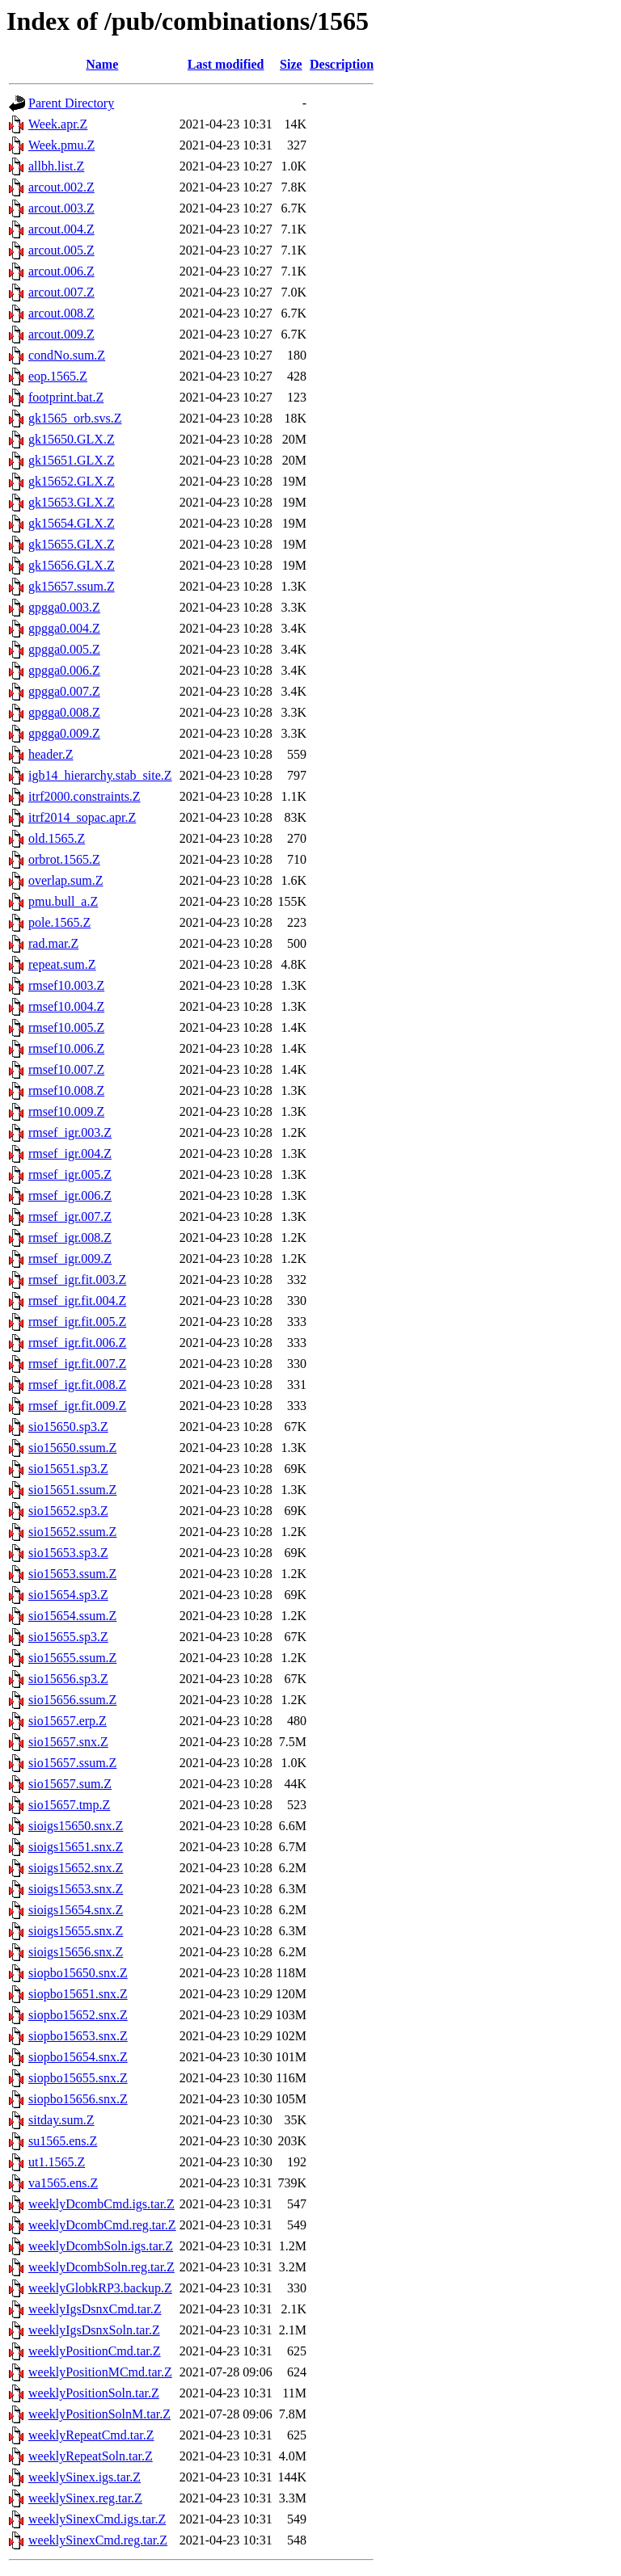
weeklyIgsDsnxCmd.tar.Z (94, 2309)
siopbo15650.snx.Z (78, 1973)
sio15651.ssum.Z (72, 1489)
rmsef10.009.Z (66, 1111)
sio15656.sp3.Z (68, 1679)
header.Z (51, 754)
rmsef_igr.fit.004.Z (77, 1300)
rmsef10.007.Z (66, 1069)
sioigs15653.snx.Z (75, 1889)
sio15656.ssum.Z (72, 1700)
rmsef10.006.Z (66, 1048)
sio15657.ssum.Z (72, 1763)
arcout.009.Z (61, 334)
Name (102, 64)
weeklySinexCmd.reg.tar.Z (97, 2540)
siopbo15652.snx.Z (78, 2015)
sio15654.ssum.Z (72, 1616)
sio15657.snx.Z (68, 1742)
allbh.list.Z (56, 166)
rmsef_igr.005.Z (70, 1174)
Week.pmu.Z (61, 145)
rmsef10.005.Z (66, 1027)
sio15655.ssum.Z (72, 1658)
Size (291, 64)
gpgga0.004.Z (64, 628)
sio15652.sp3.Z (68, 1510)
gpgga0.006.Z (64, 670)
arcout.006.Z (61, 271)
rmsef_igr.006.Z (70, 1195)
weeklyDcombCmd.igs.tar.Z (101, 2204)
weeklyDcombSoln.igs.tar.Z (100, 2246)
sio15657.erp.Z (67, 1721)
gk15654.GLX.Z (71, 523)
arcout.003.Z (61, 208)
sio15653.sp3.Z (68, 1552)
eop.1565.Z (57, 376)
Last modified (226, 64)
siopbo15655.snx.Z (78, 2078)
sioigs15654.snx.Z (75, 1910)
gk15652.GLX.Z (71, 481)
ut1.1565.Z (56, 2162)
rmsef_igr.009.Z (70, 1258)
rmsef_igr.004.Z (70, 1153)
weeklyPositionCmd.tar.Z (94, 2351)
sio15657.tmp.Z (69, 1805)
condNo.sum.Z (66, 355)
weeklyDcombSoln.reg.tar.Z (101, 2267)
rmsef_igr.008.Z (70, 1237)
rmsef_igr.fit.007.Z (77, 1363)
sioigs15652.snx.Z (75, 1868)
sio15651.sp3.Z (68, 1468)
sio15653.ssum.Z (72, 1574)
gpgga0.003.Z (64, 607)
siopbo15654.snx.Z (78, 2057)
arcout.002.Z (61, 187)
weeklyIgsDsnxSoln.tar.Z (94, 2330)
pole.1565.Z (59, 922)
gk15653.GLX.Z (71, 502)
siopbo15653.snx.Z (78, 2036)
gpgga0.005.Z (64, 649)
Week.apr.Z (57, 124)
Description (342, 64)
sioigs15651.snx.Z (75, 1847)
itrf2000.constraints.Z (84, 796)
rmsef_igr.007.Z (70, 1216)
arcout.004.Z (61, 229)
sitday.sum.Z (61, 2120)
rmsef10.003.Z (66, 985)
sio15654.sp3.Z (68, 1595)
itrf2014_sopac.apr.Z (82, 817)
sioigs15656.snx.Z (75, 1952)
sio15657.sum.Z (70, 1784)
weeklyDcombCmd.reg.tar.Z (102, 2225)
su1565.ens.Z (62, 2141)
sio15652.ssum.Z (72, 1531)
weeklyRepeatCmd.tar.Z (91, 2435)
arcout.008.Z (61, 313)
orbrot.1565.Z (64, 859)
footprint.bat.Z (66, 397)
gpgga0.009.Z (64, 733)
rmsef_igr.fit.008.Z (77, 1384)
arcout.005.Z (61, 250)
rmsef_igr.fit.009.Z (77, 1405)
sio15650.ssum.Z (72, 1447)
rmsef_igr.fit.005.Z (77, 1321)
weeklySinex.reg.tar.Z (85, 2498)
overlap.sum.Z (65, 880)
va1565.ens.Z (63, 2183)
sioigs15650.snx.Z (75, 1826)
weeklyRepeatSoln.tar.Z (90, 2456)
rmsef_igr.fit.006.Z (77, 1342)
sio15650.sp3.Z (68, 1426)
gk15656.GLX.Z (71, 565)
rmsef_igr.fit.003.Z (77, 1279)
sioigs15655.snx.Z (75, 1931)
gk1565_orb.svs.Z (75, 418)
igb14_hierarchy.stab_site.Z (100, 775)
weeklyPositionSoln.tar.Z (93, 2393)
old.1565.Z (56, 838)
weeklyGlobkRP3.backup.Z (100, 2288)
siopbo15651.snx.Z (78, 1994)
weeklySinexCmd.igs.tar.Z (97, 2519)
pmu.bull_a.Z (63, 901)
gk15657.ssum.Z (71, 586)
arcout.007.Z (61, 292)
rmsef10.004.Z (66, 1006)
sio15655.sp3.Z (68, 1637)
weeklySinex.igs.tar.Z (84, 2477)
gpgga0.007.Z (64, 691)
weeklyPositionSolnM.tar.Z (99, 2414)
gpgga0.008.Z (64, 712)
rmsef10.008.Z (66, 1090)
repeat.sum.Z (62, 964)
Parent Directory (71, 103)
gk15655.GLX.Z (71, 544)
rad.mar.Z (53, 943)
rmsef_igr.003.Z (70, 1132)
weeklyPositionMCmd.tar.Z (100, 2372)
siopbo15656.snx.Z (78, 2099)
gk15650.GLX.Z (71, 439)
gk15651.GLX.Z (71, 460)
